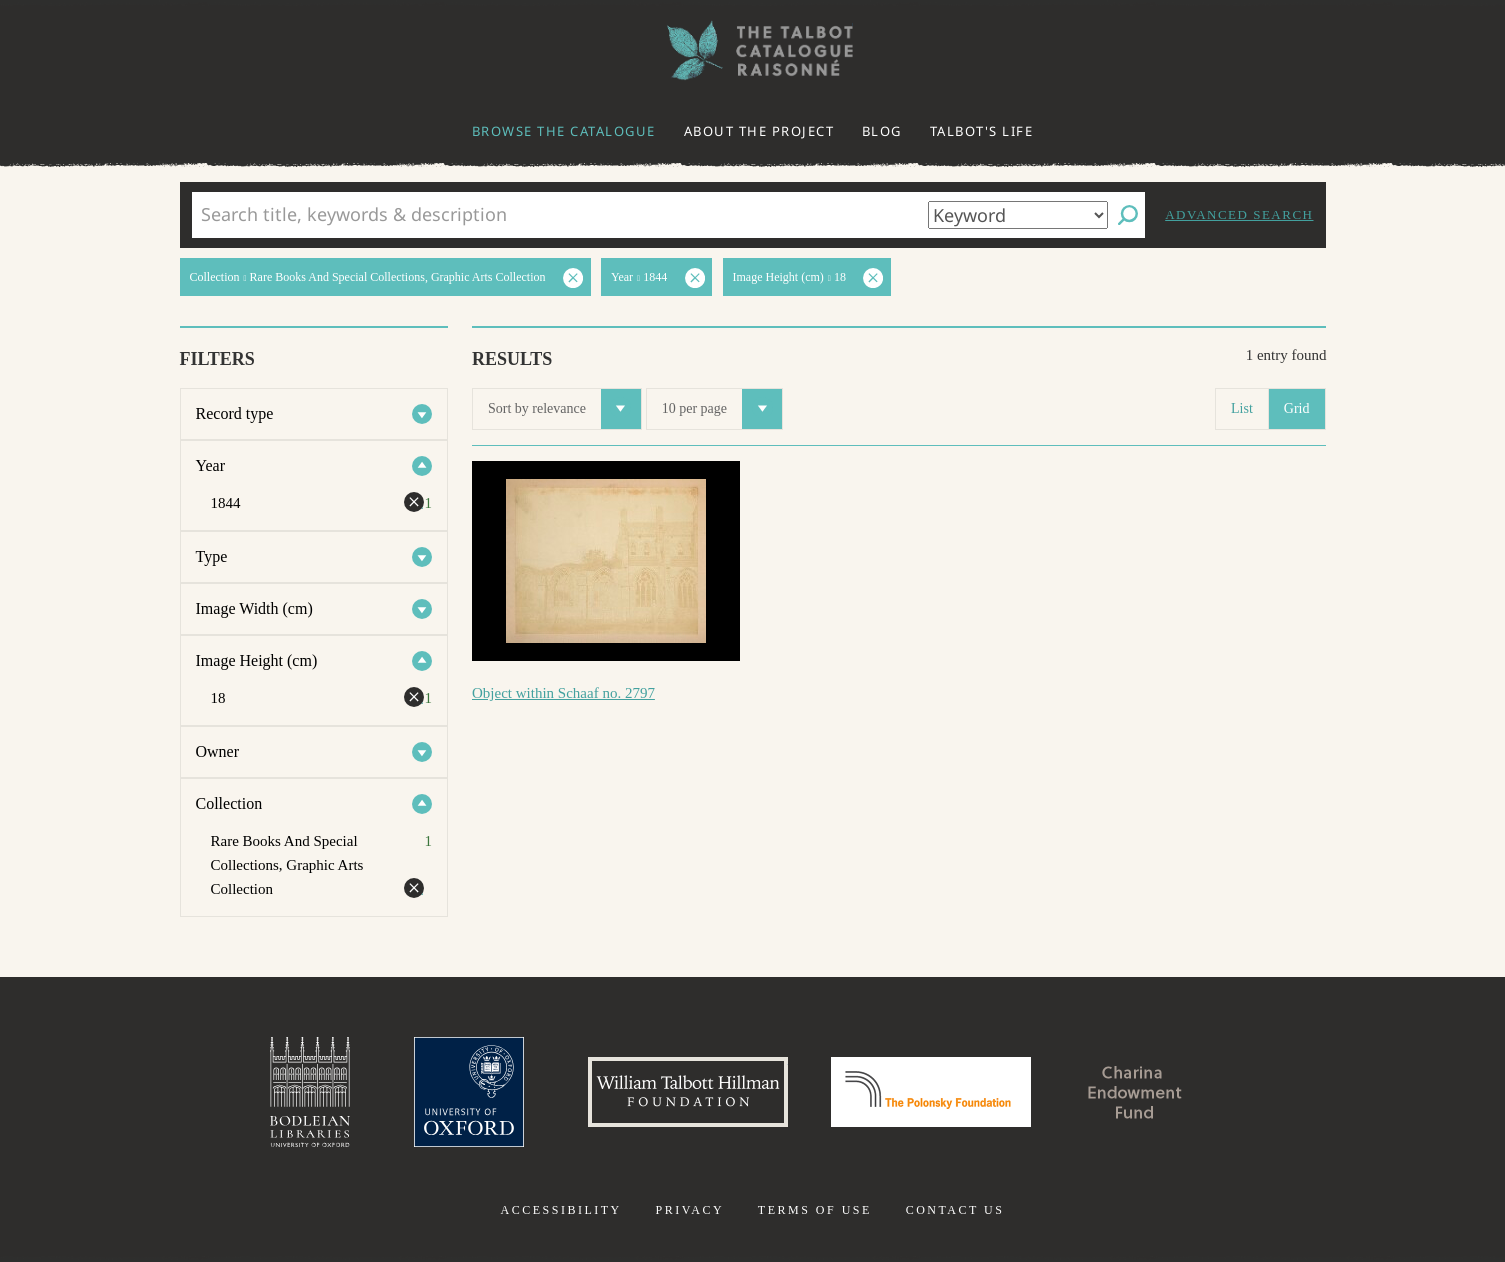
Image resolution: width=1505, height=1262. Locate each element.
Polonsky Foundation (931, 1092)
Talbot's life (982, 131)
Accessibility (561, 1210)
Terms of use (815, 1210)
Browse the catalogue (564, 131)
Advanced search (1239, 214)
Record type (235, 413)
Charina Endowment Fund (1135, 1092)
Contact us (955, 1210)
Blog (882, 131)
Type (212, 556)
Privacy (689, 1210)
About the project (759, 131)
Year (210, 465)
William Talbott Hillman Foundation (688, 1092)
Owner (218, 751)
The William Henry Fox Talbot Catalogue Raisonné (753, 50)
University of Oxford (469, 1092)
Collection (229, 803)
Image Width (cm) (254, 608)
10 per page (722, 409)
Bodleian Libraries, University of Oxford (310, 1092)
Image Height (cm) (257, 660)
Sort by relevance (564, 409)
